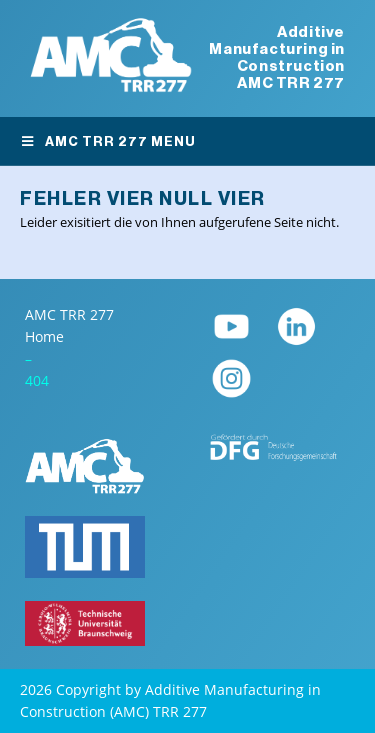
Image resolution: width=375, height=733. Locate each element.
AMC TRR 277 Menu (108, 141)
